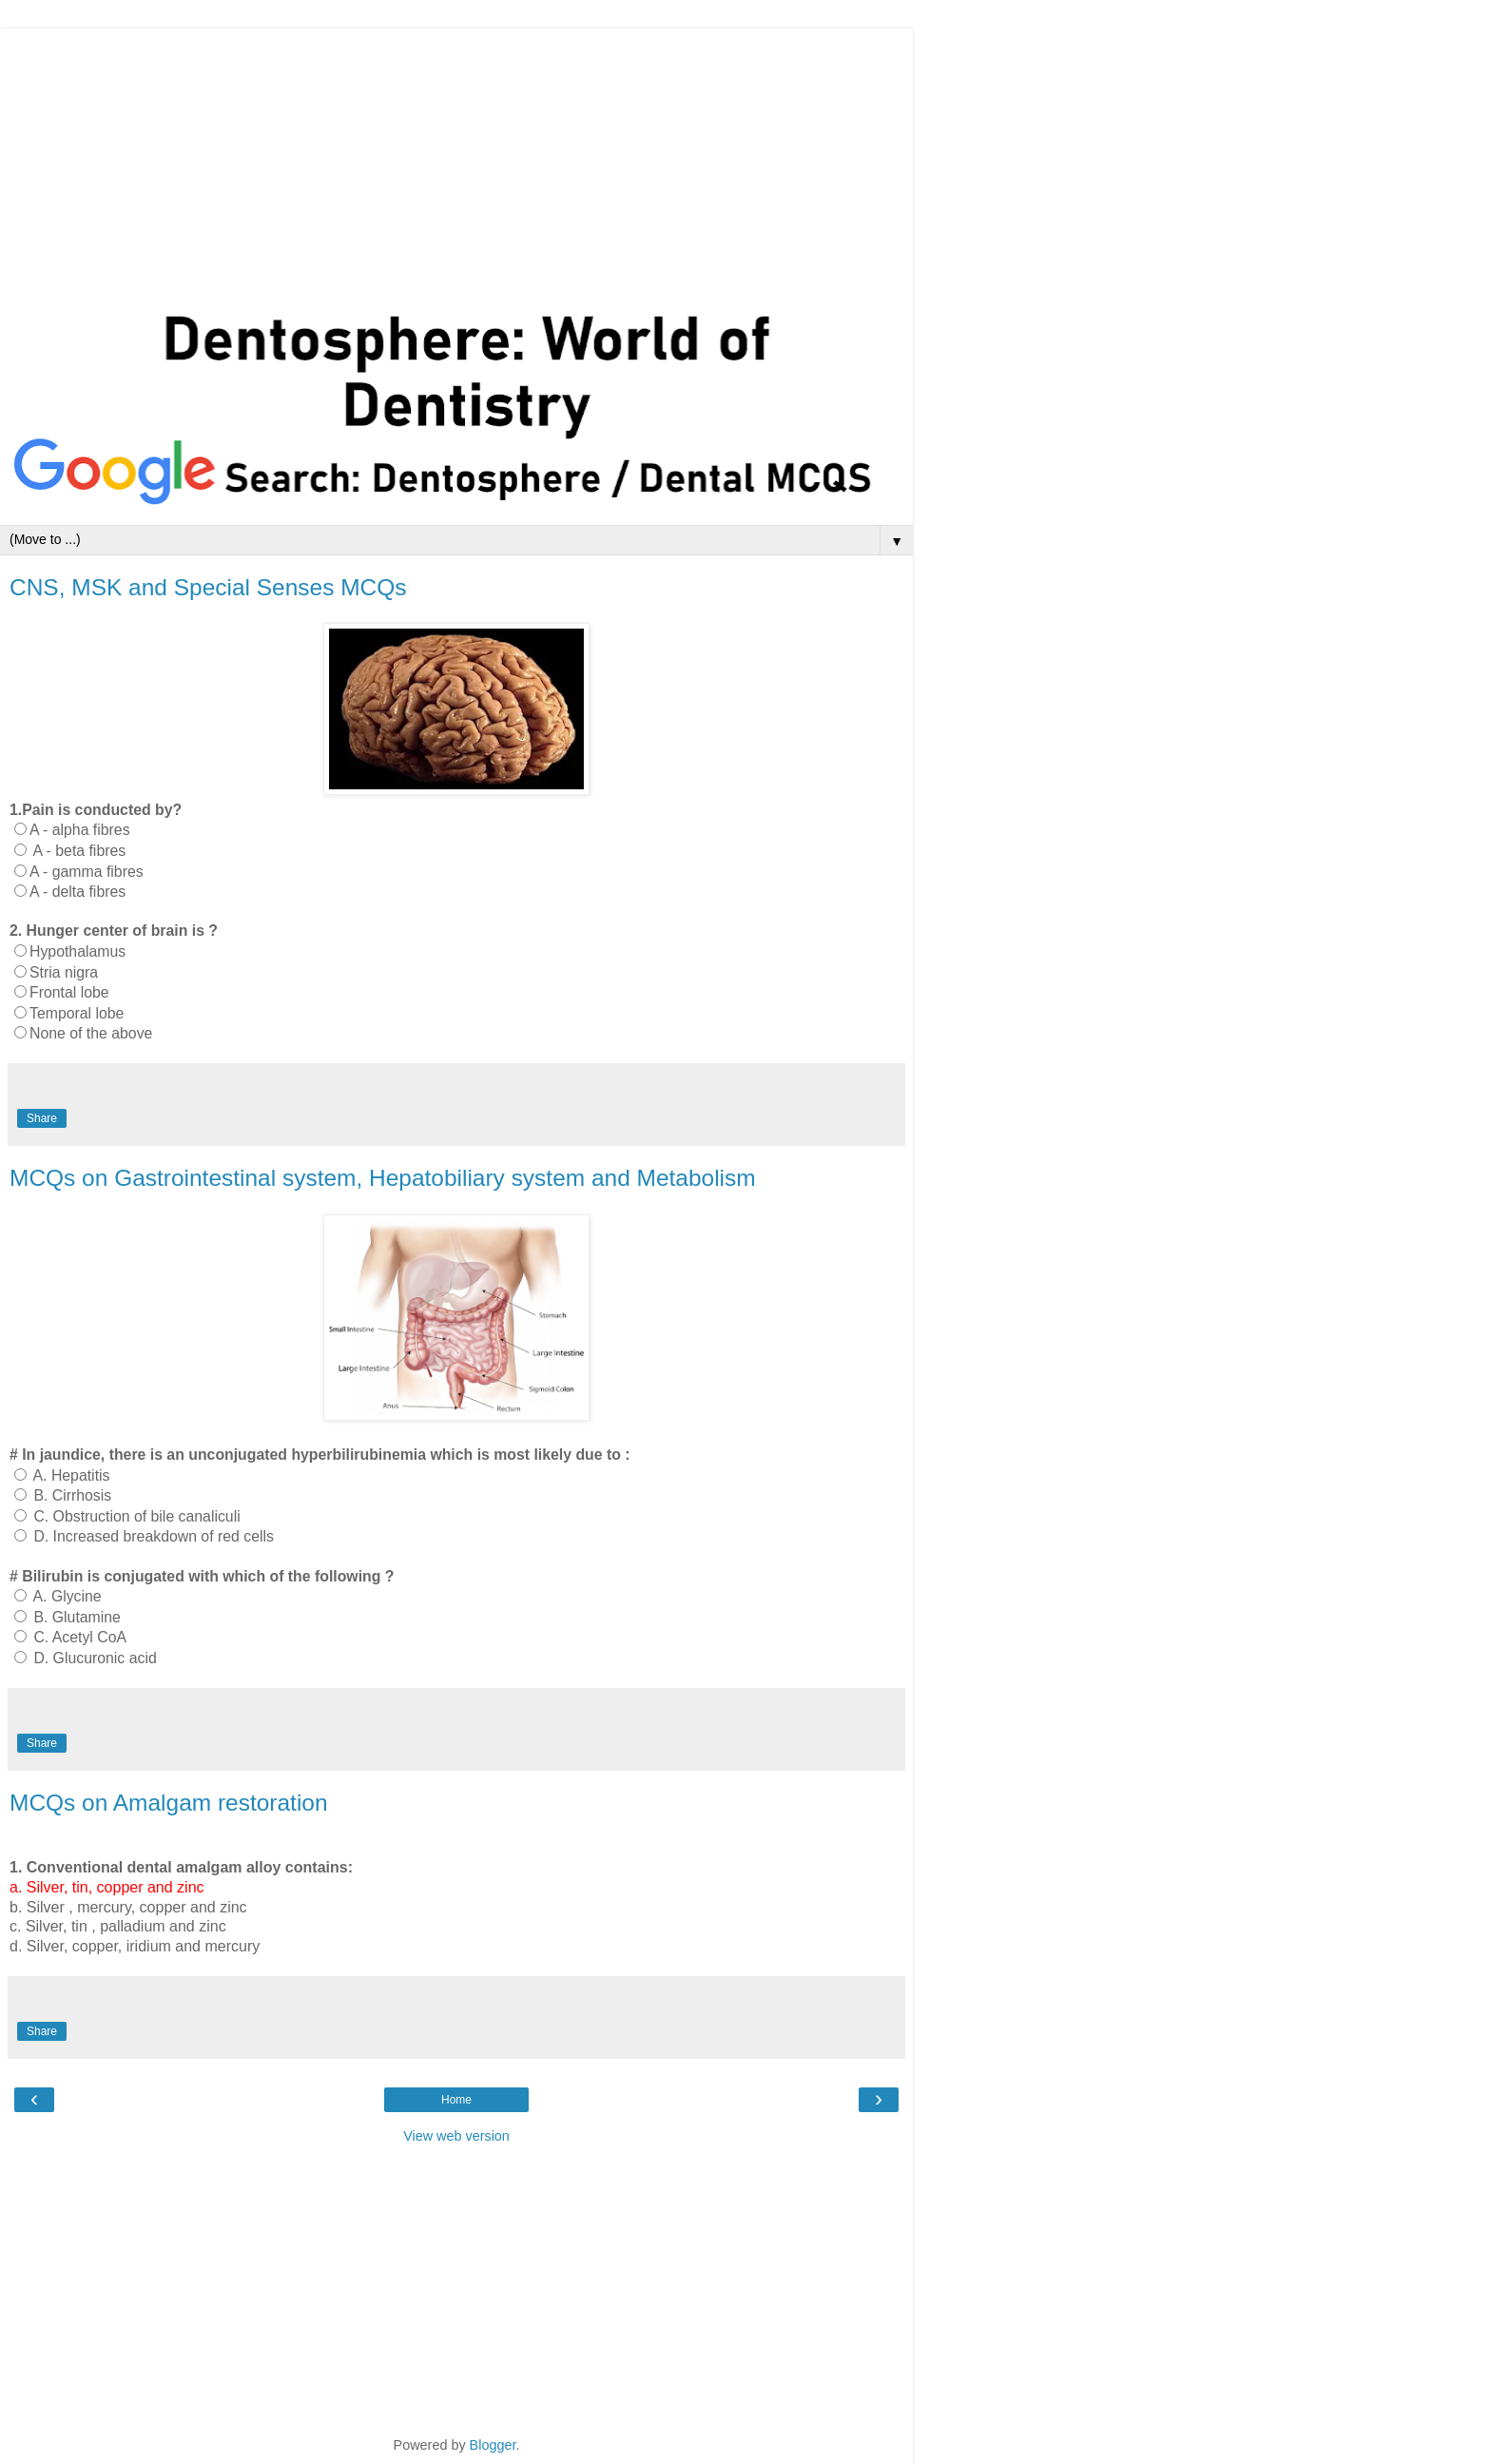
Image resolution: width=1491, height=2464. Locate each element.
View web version (456, 2136)
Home (456, 2099)
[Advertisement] (456, 162)
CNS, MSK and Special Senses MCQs (208, 587)
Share (42, 1118)
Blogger (493, 2445)
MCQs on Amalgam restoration (169, 1802)
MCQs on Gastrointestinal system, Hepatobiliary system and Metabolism (383, 1178)
